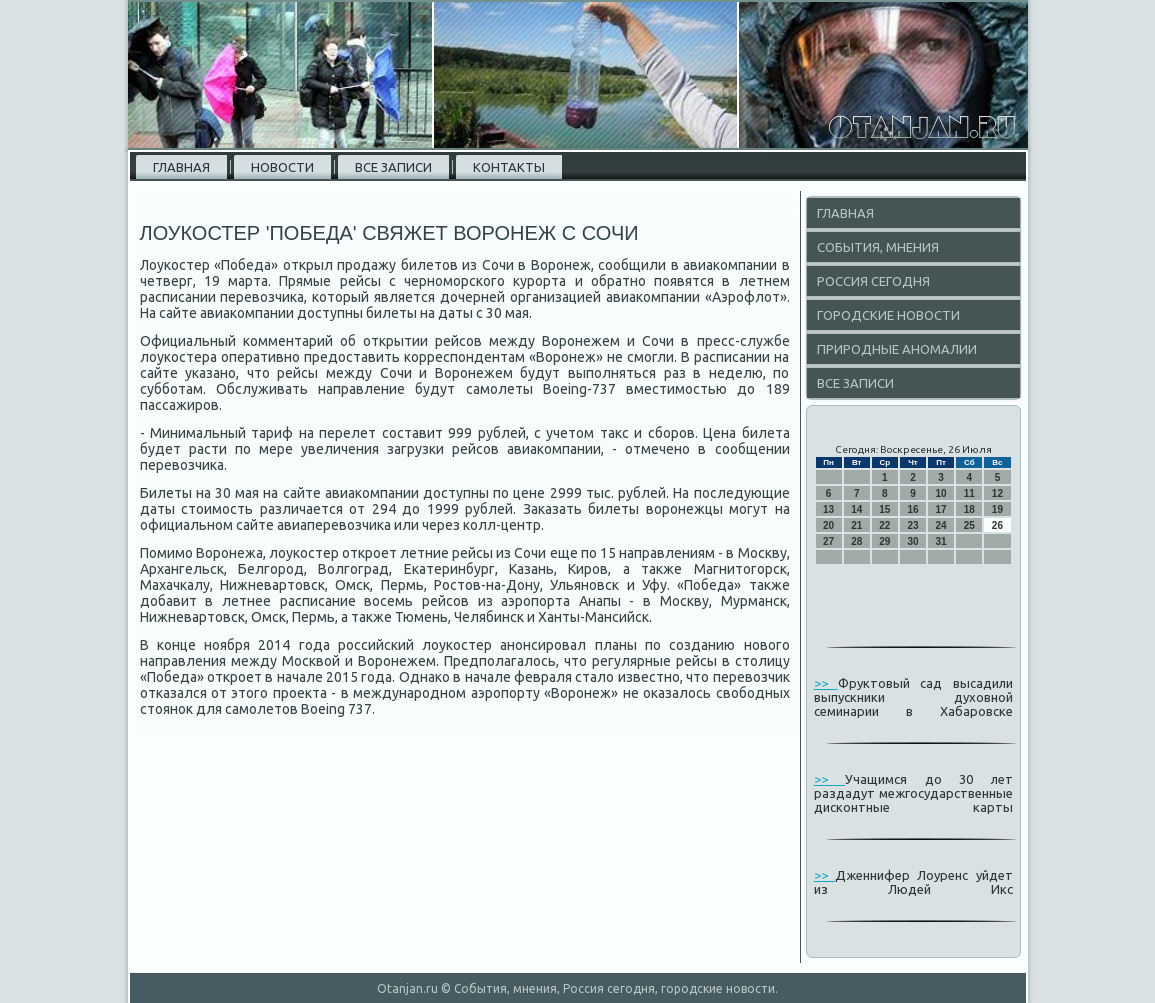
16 (912, 509)
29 (884, 541)
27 (828, 541)
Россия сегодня (873, 281)
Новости (282, 167)
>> (826, 683)
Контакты (509, 167)
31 (941, 541)
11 (969, 493)
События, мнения (878, 247)
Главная (181, 167)
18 (969, 509)
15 (884, 509)
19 (997, 509)
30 (912, 541)
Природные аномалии (897, 349)
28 (856, 541)
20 (828, 525)
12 (997, 493)
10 (941, 493)
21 (856, 525)
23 (912, 525)
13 (828, 509)
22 (884, 525)
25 (969, 525)
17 (941, 509)
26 (997, 525)
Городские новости (888, 315)
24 (941, 525)
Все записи (393, 167)
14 (856, 509)
